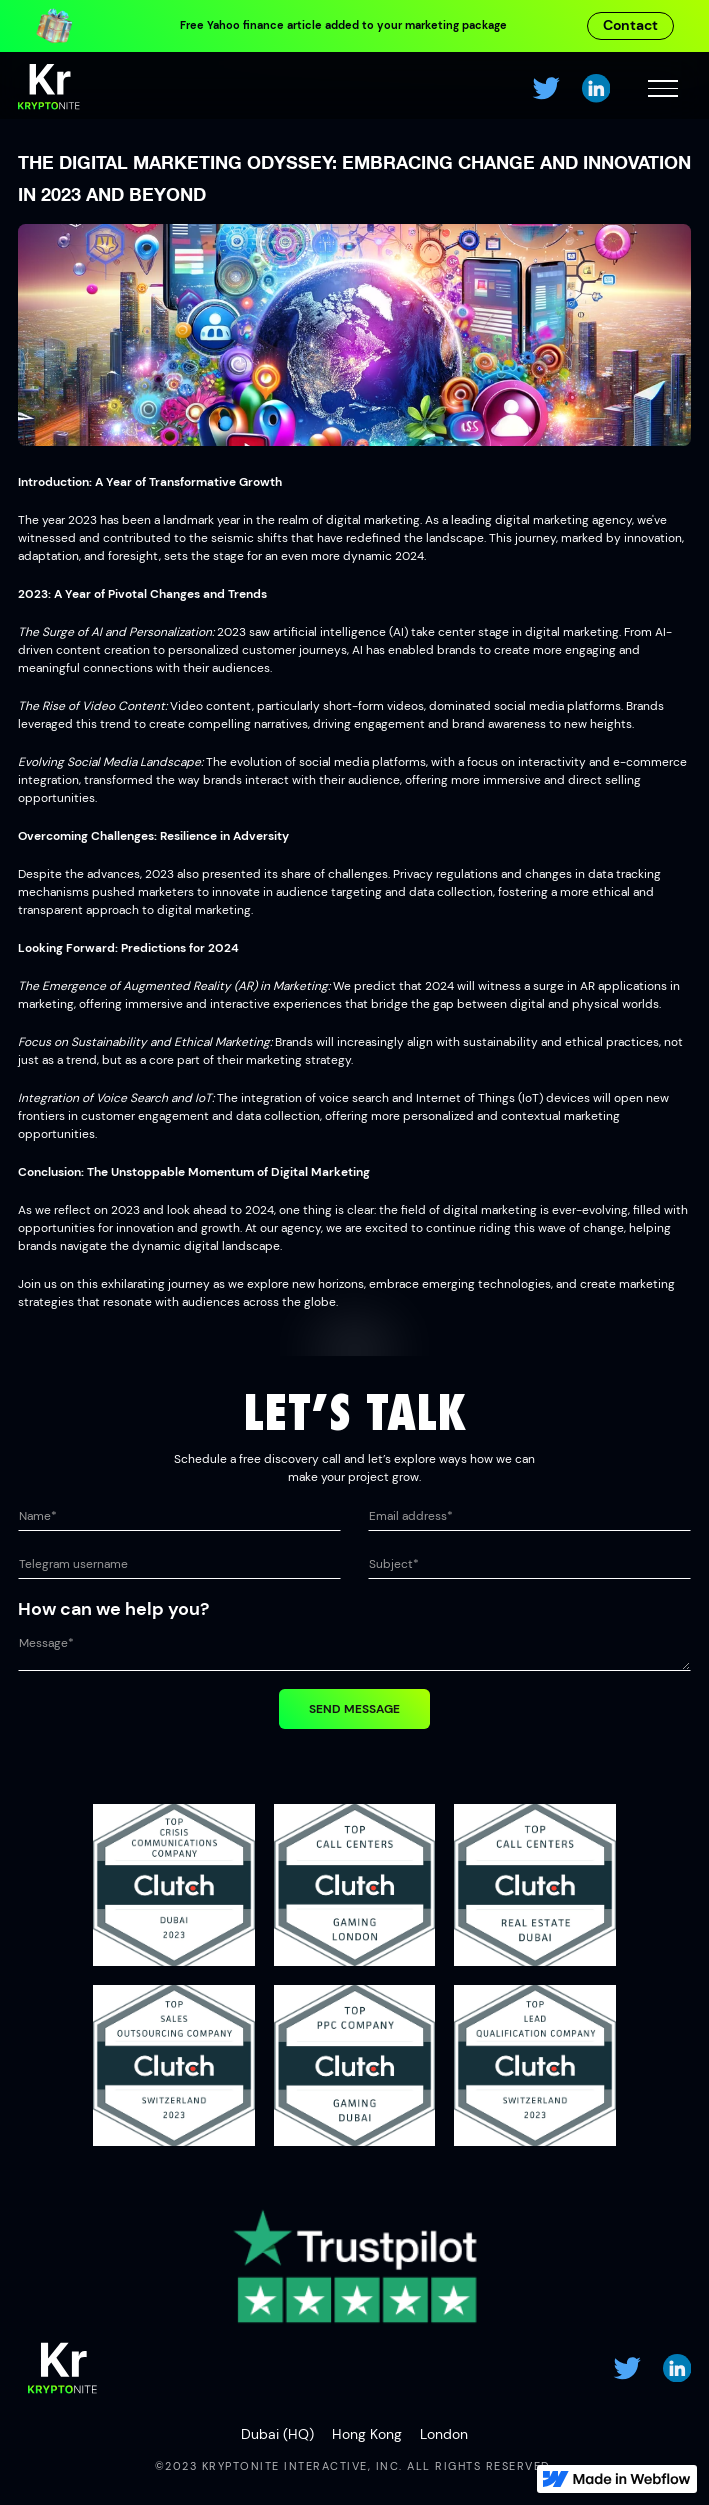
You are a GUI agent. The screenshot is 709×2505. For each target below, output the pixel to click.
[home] (49, 88)
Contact (630, 25)
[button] (662, 89)
